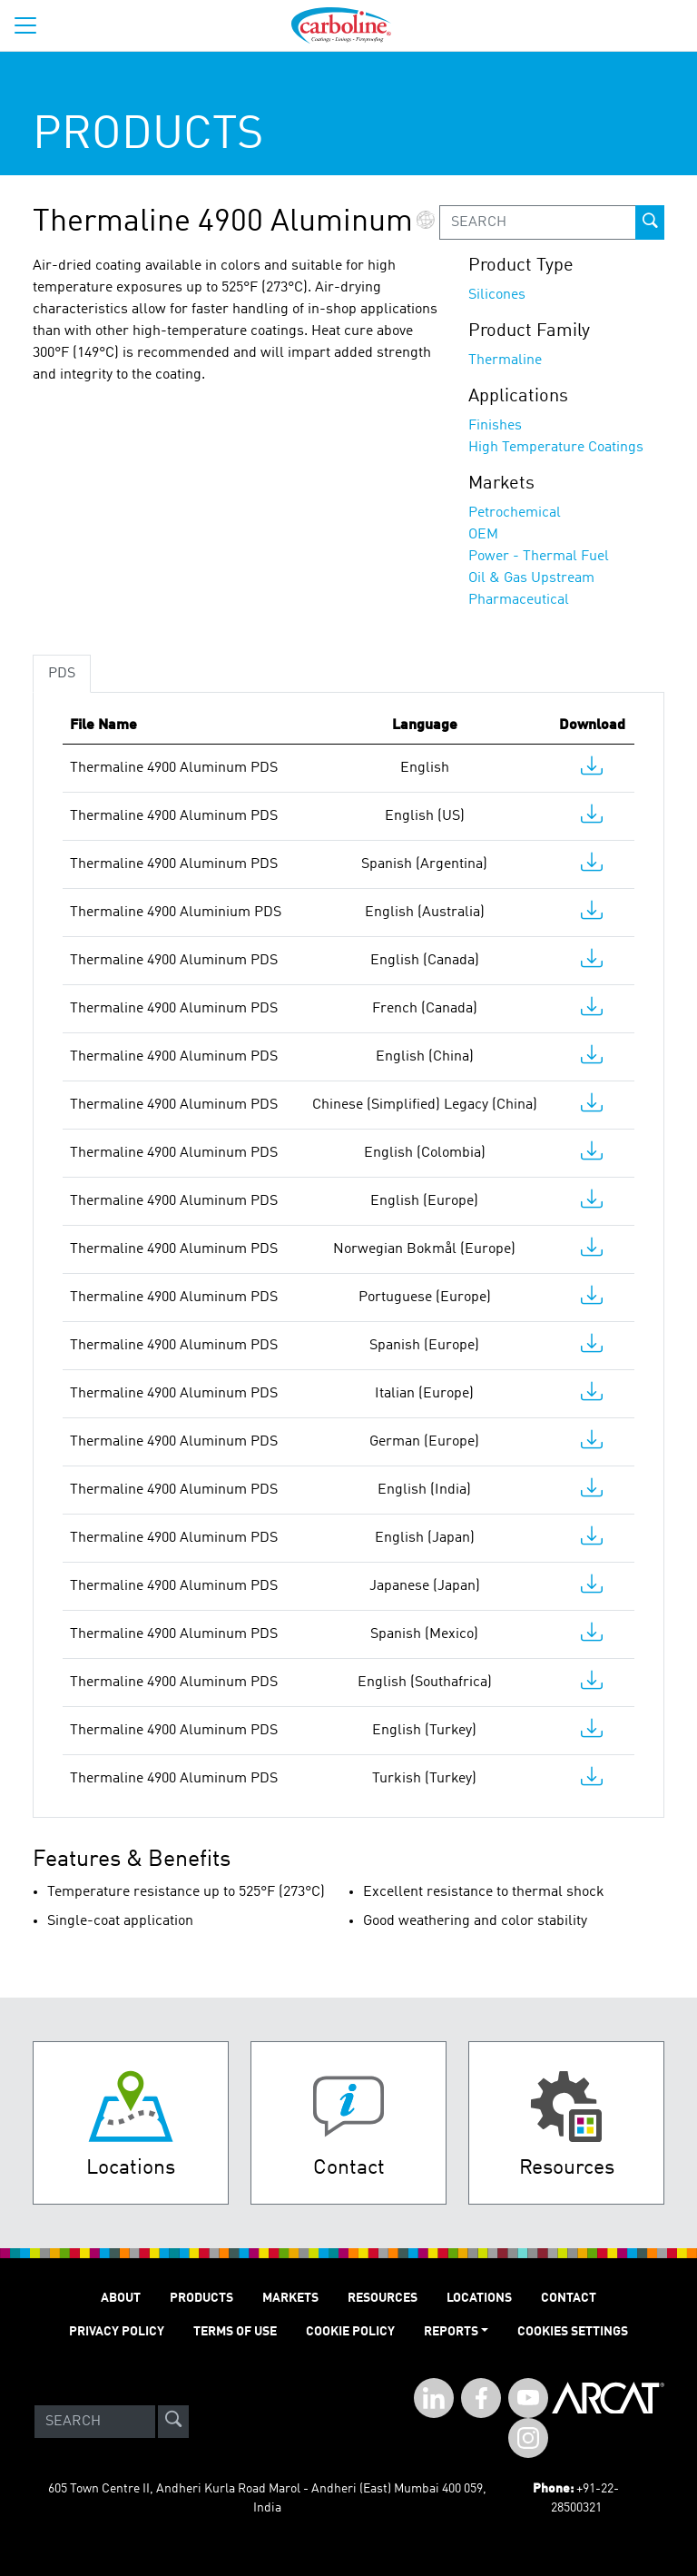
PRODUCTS (201, 2298)
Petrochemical (514, 513)
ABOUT (121, 2298)
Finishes (495, 426)
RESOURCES (382, 2298)
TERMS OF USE (235, 2331)
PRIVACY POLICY (116, 2331)
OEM (483, 535)
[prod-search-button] (649, 222)
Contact (568, 2298)
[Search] (95, 2421)
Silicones (496, 295)
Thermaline (505, 360)
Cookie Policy (350, 2331)
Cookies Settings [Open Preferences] (572, 2331)
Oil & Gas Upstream (531, 578)
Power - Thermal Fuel (538, 556)
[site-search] (173, 2421)
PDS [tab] (61, 673)
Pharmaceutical (518, 600)
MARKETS (290, 2298)
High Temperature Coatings (555, 447)
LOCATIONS (479, 2298)
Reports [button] (451, 2331)
